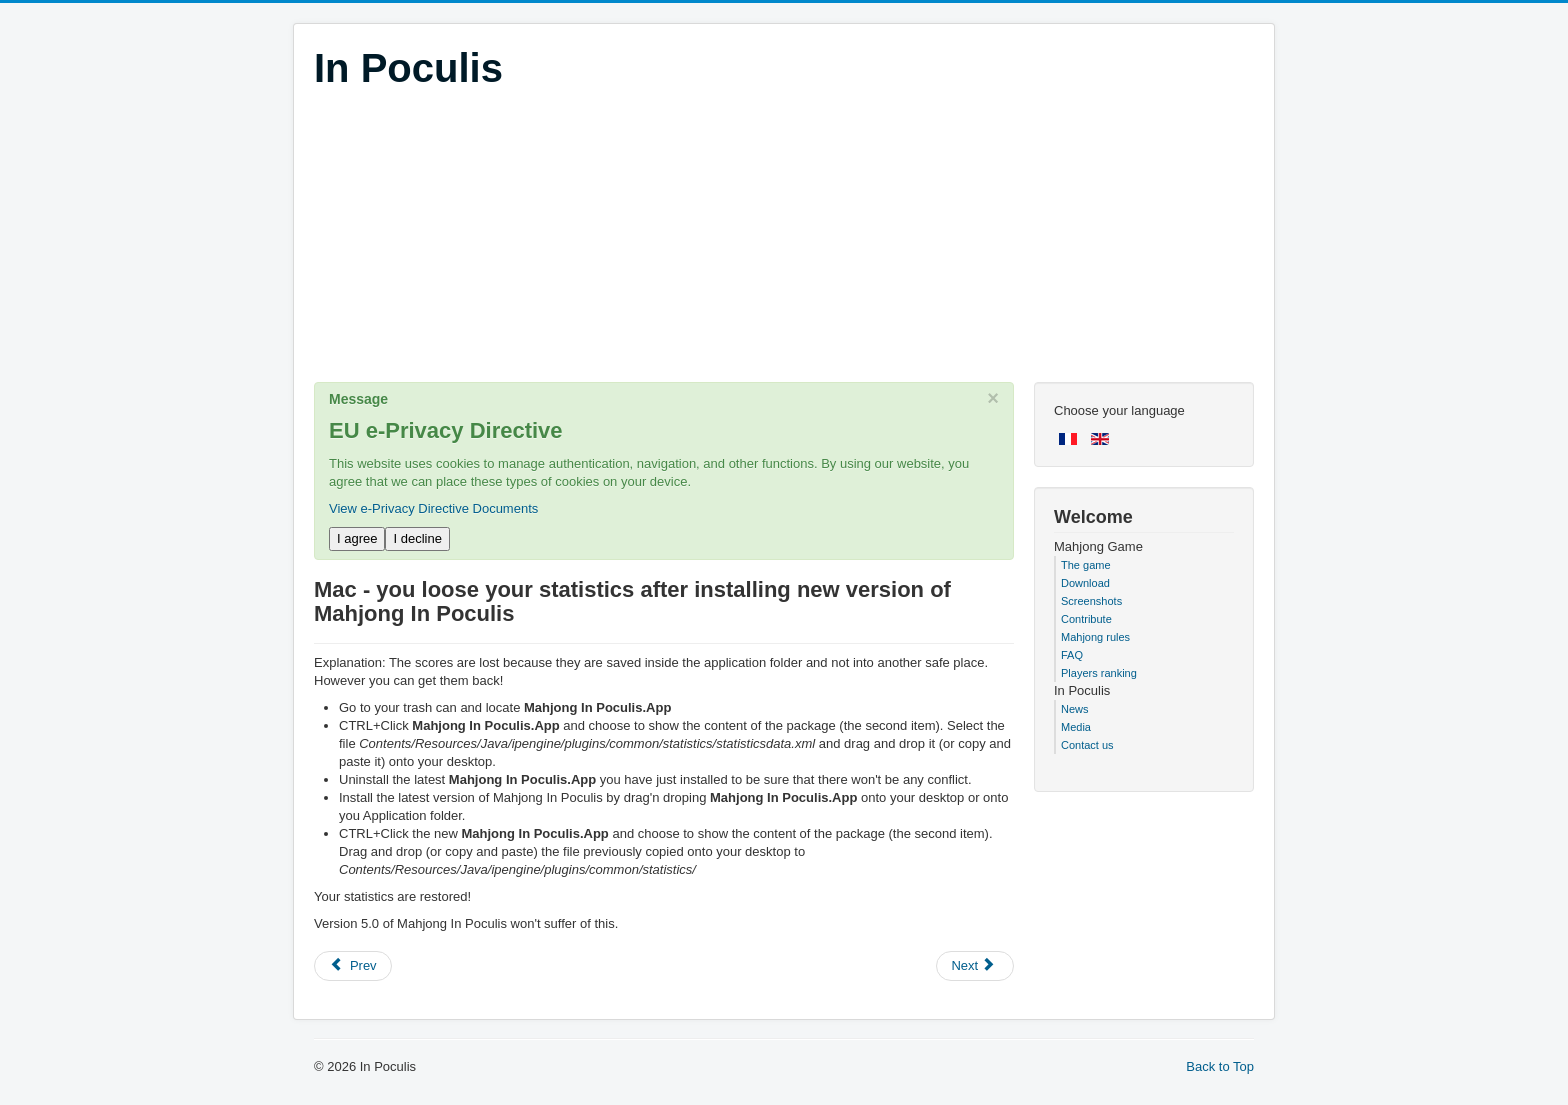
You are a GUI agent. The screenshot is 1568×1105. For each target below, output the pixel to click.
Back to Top (1220, 1066)
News (1075, 709)
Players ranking (1099, 673)
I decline (417, 538)
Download (1085, 583)
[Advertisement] (784, 242)
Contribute (1086, 619)
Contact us (1087, 745)
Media (1076, 727)
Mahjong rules (1095, 637)
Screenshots (1091, 601)
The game (1086, 565)
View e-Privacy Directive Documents (433, 508)
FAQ (1072, 655)
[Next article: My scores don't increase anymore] (975, 966)
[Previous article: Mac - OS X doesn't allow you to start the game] (353, 966)
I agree (357, 538)
